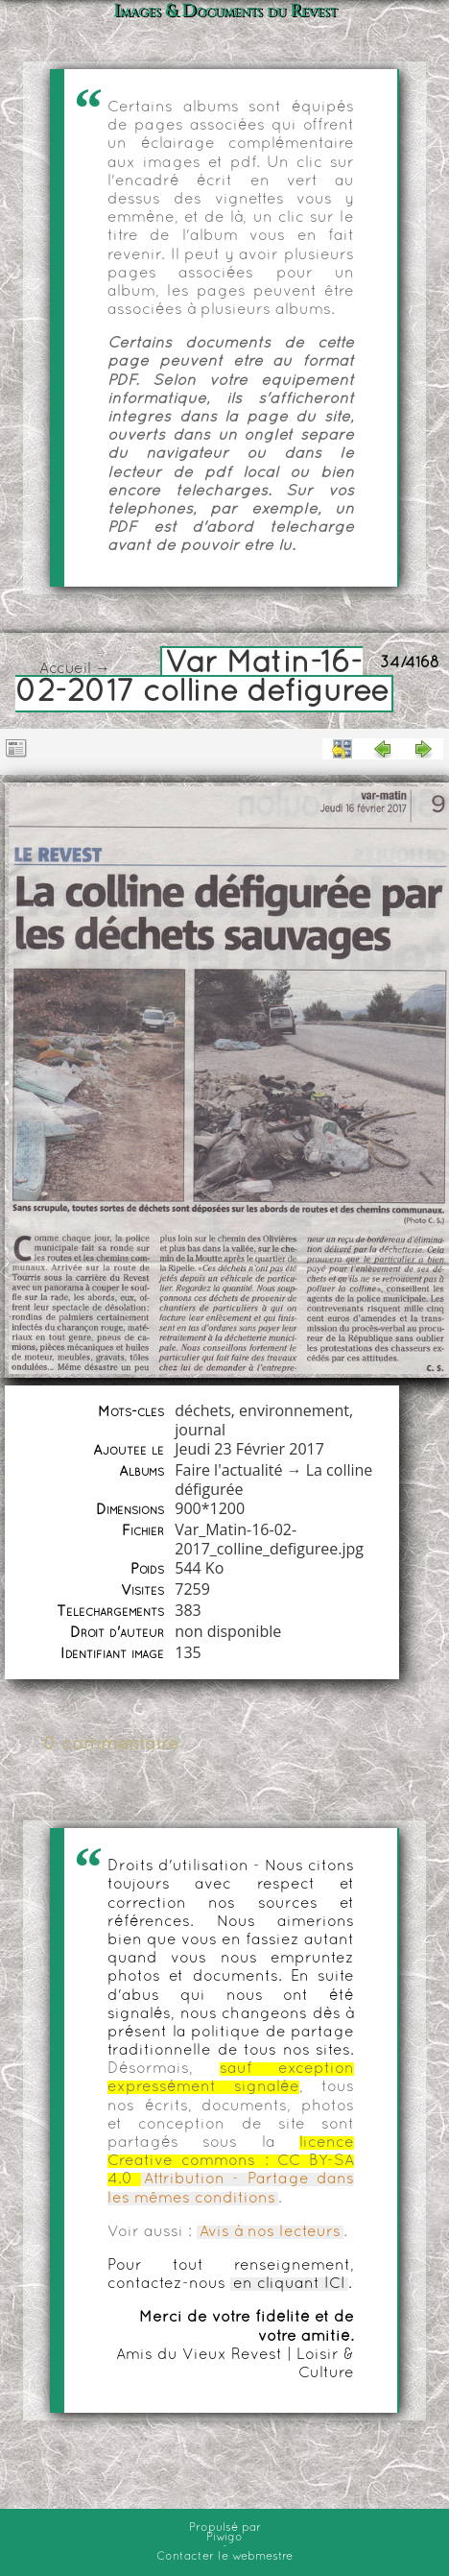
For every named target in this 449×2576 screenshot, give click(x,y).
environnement (294, 1410)
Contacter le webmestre (224, 2557)
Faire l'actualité (228, 1470)
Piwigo (224, 2537)
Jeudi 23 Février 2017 (249, 1448)
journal (200, 1429)
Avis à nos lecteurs (270, 2232)
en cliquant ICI (289, 2284)
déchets (203, 1410)
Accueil (65, 669)
